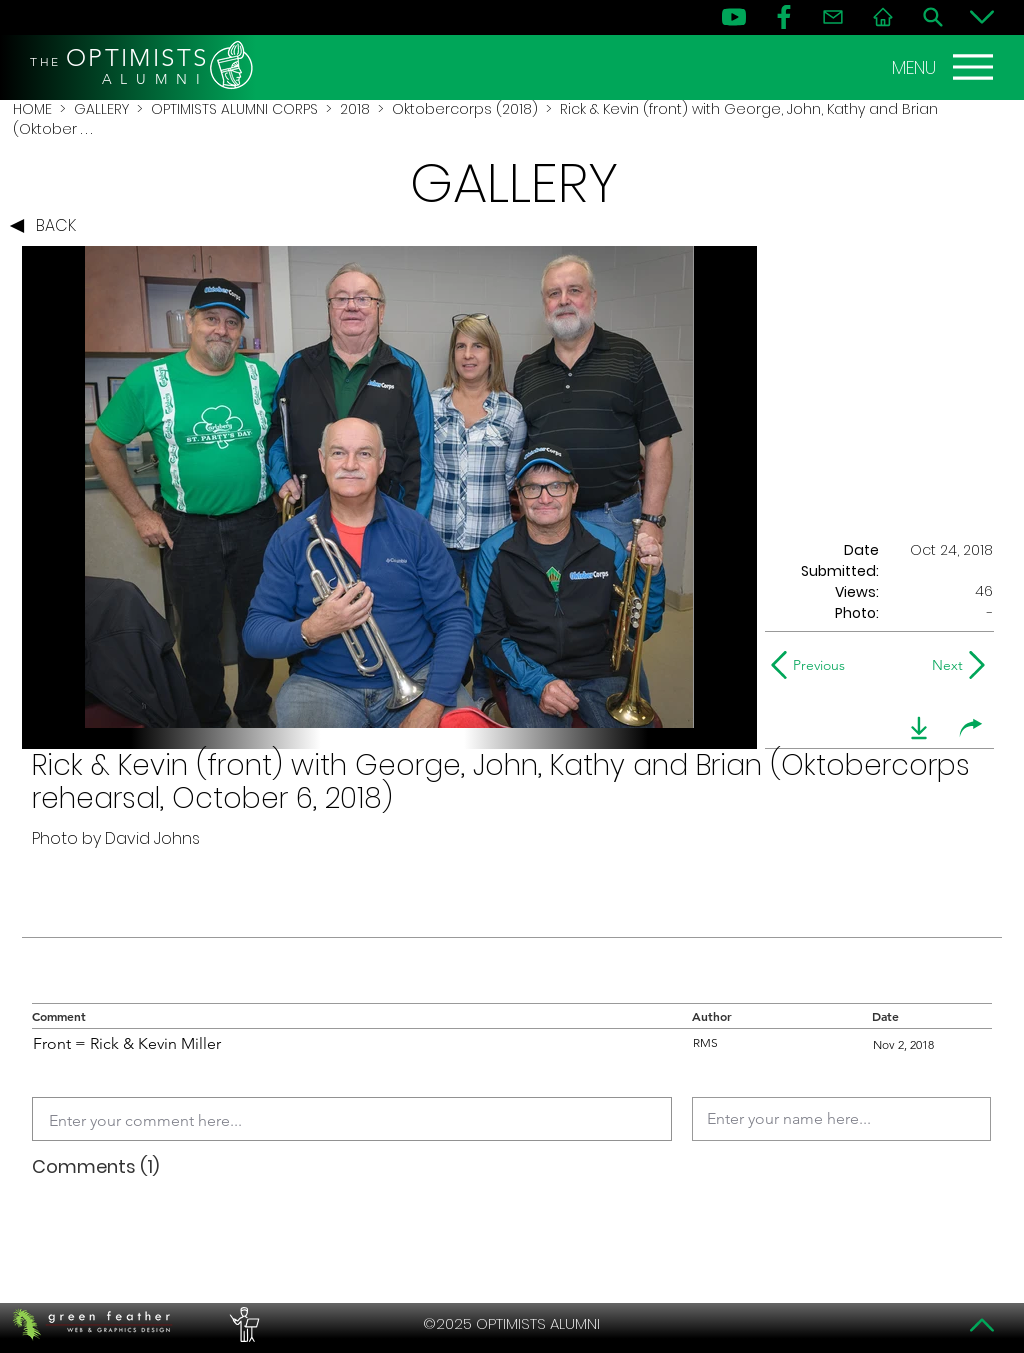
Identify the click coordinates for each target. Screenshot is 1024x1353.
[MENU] (945, 67)
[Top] (982, 1325)
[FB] (784, 17)
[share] (971, 728)
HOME (32, 109)
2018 (355, 109)
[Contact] (833, 17)
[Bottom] (982, 17)
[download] (919, 728)
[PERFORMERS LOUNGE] (242, 1324)
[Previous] (812, 665)
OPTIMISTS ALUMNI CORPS (234, 109)
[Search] (933, 17)
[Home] (883, 17)
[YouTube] (734, 17)
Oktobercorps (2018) (465, 109)
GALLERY (101, 109)
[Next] (943, 665)
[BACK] (48, 226)
